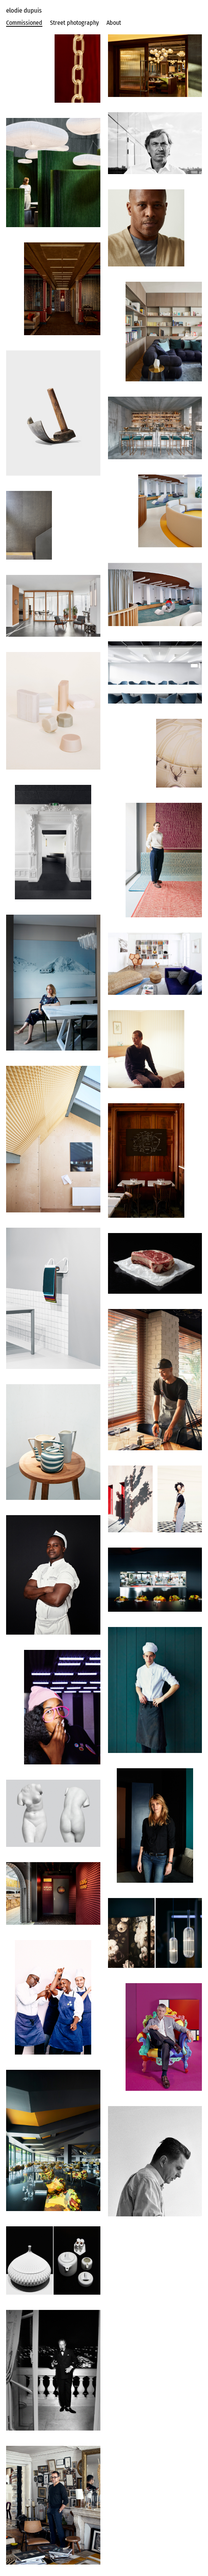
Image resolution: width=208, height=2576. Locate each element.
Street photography (74, 23)
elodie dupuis (24, 10)
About (113, 23)
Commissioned (24, 23)
